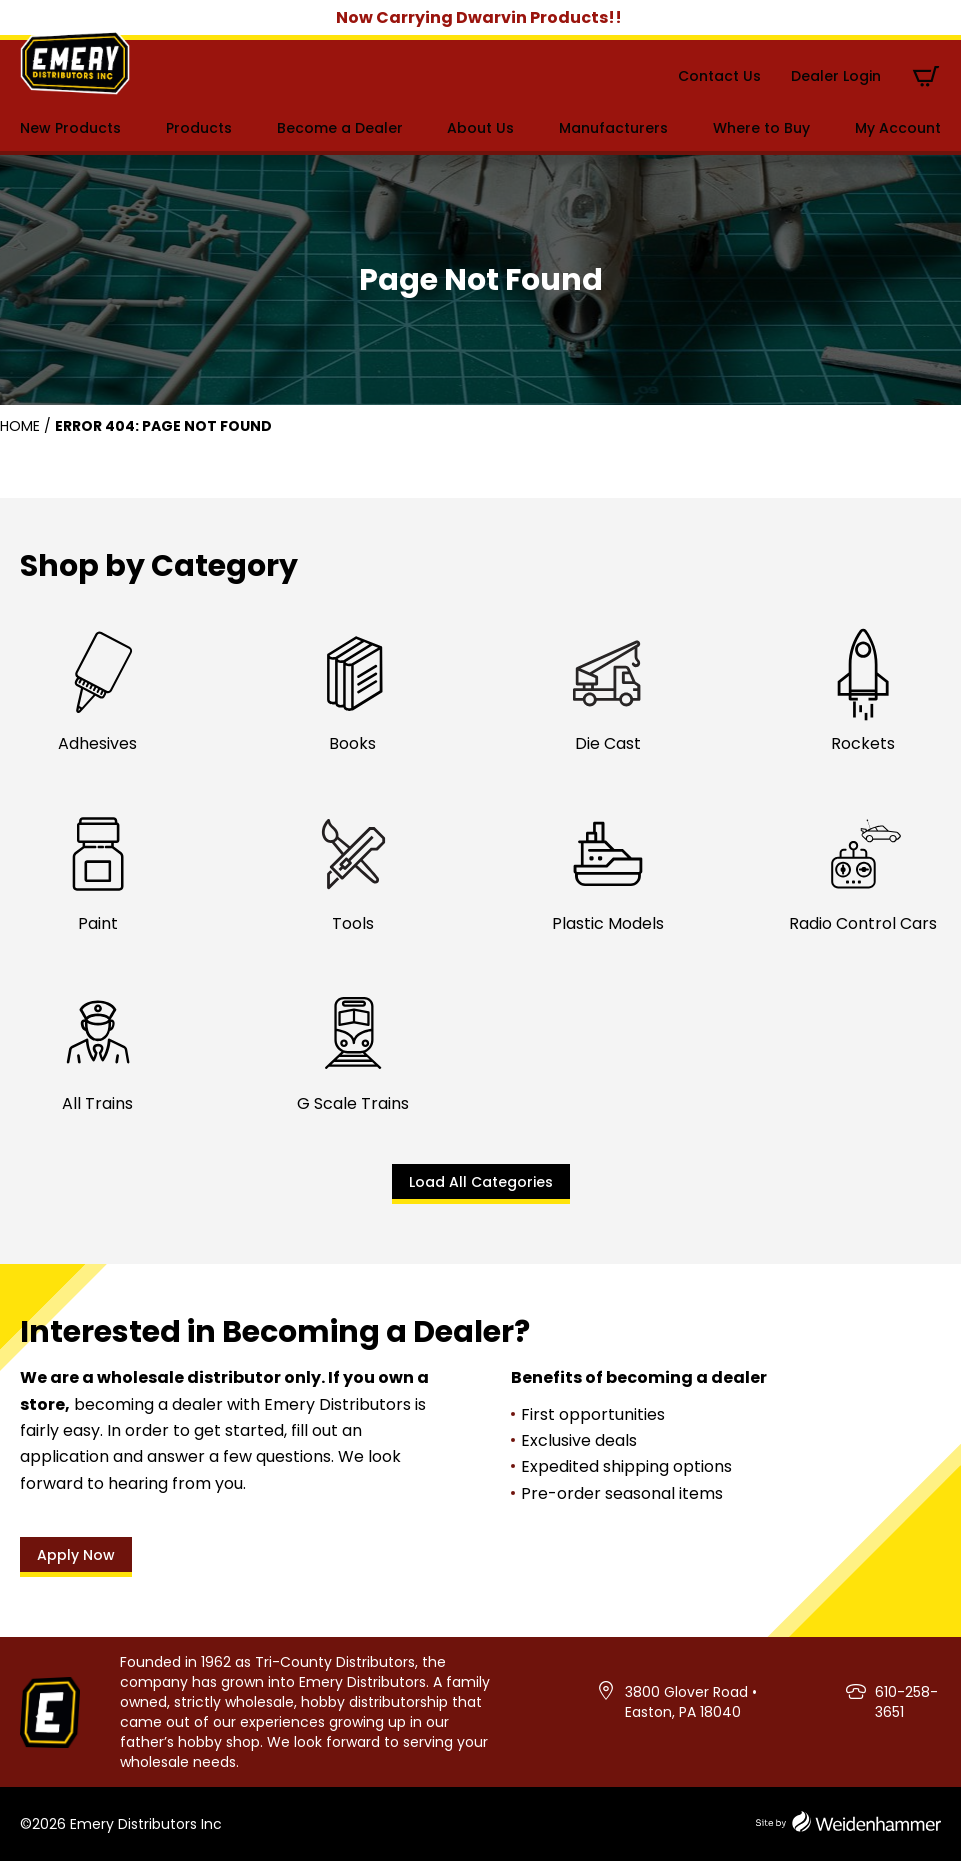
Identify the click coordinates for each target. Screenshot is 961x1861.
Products (199, 128)
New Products (70, 128)
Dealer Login (836, 76)
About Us (480, 128)
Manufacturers (613, 128)
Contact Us (719, 76)
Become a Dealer (340, 128)
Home (20, 426)
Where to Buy (761, 128)
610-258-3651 (906, 1702)
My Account (898, 128)
